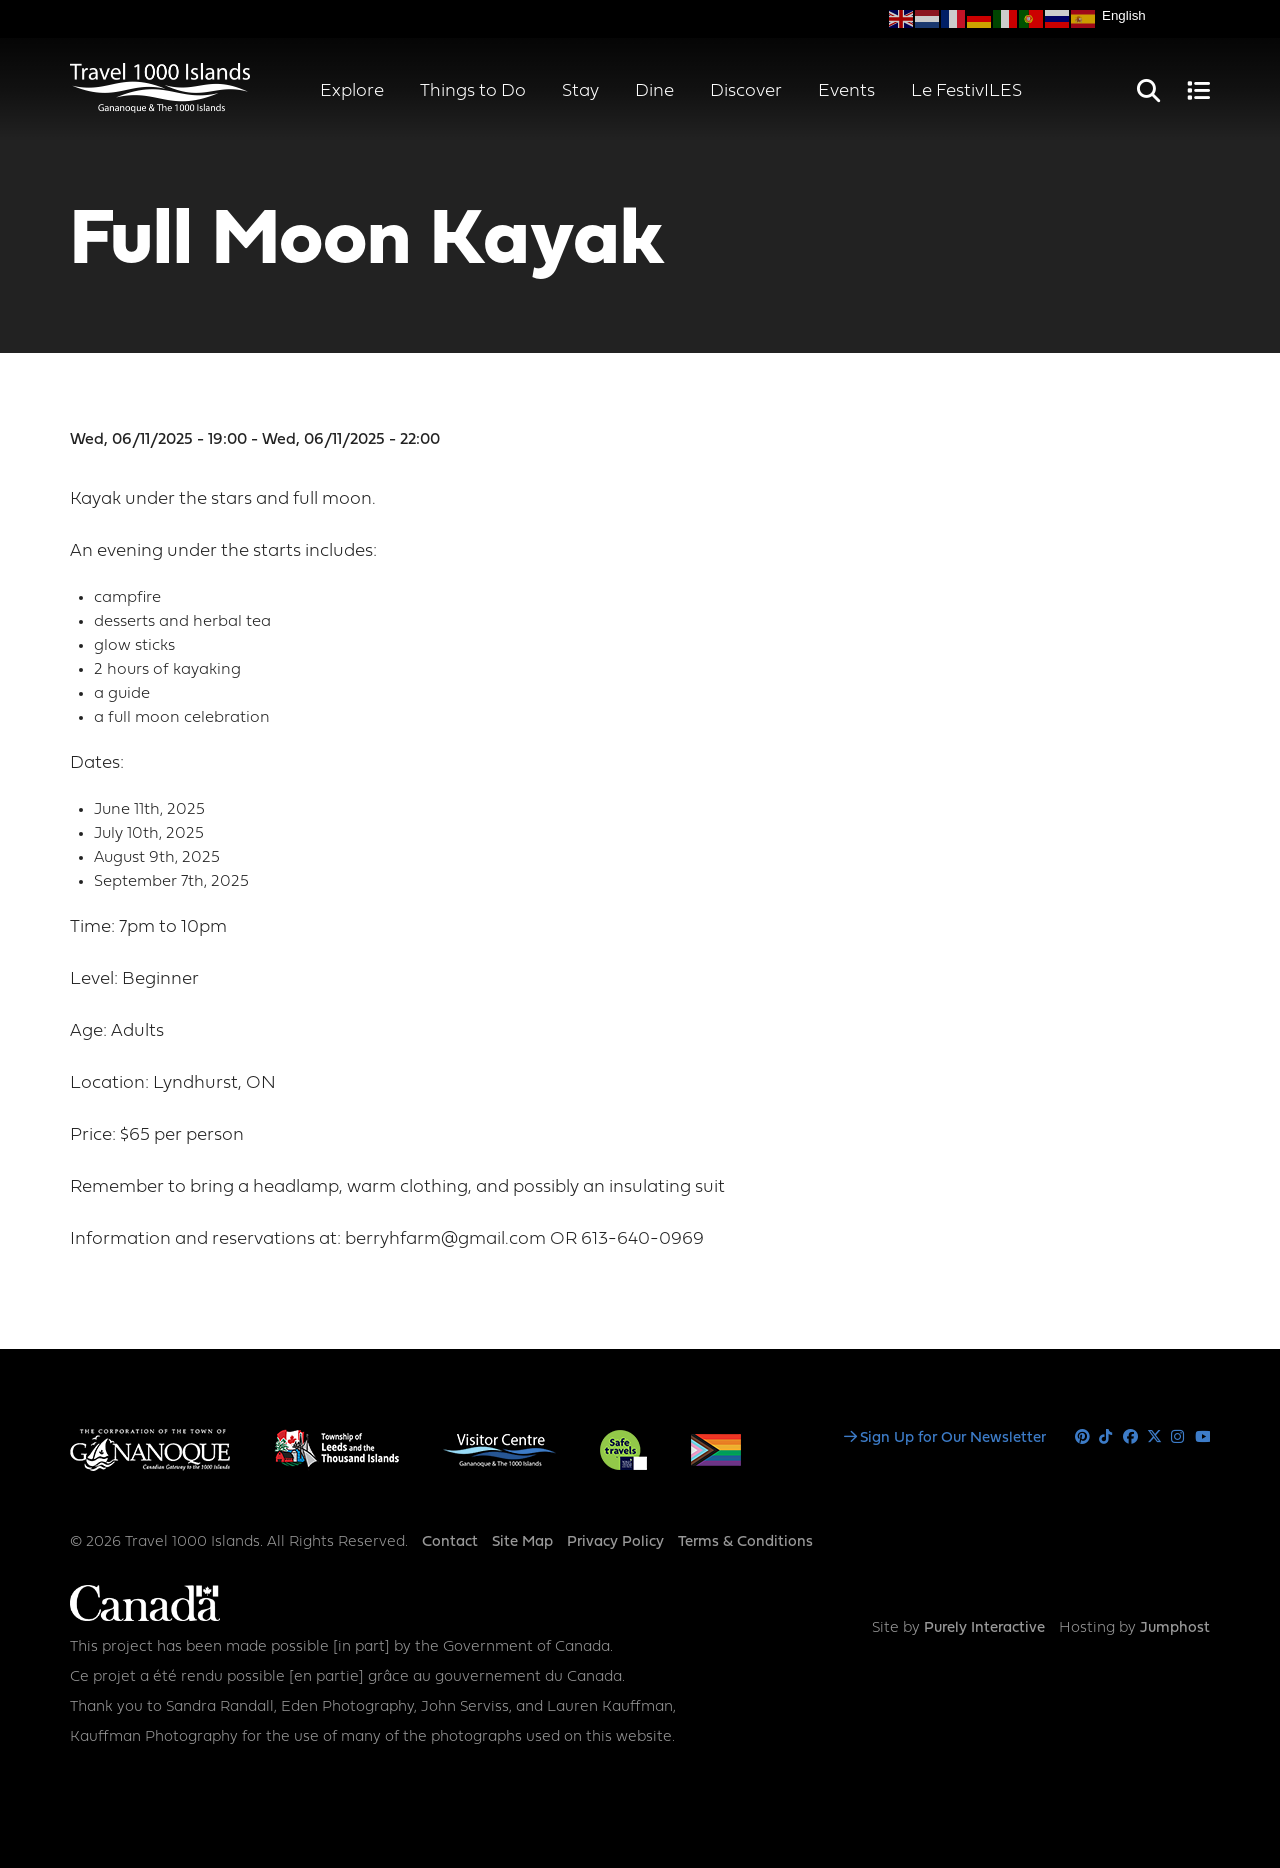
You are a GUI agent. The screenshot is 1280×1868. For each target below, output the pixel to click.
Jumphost (1175, 1628)
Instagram (1178, 1437)
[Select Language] (1156, 15)
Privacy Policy (615, 1542)
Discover (746, 91)
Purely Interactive (984, 1628)
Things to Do (473, 91)
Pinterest (1082, 1437)
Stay (580, 91)
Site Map (522, 1542)
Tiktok (1106, 1437)
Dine (654, 91)
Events (846, 91)
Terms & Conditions (745, 1542)
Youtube (1202, 1437)
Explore (352, 91)
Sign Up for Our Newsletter (953, 1438)
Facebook (1130, 1437)
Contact (450, 1542)
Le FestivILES (966, 91)
